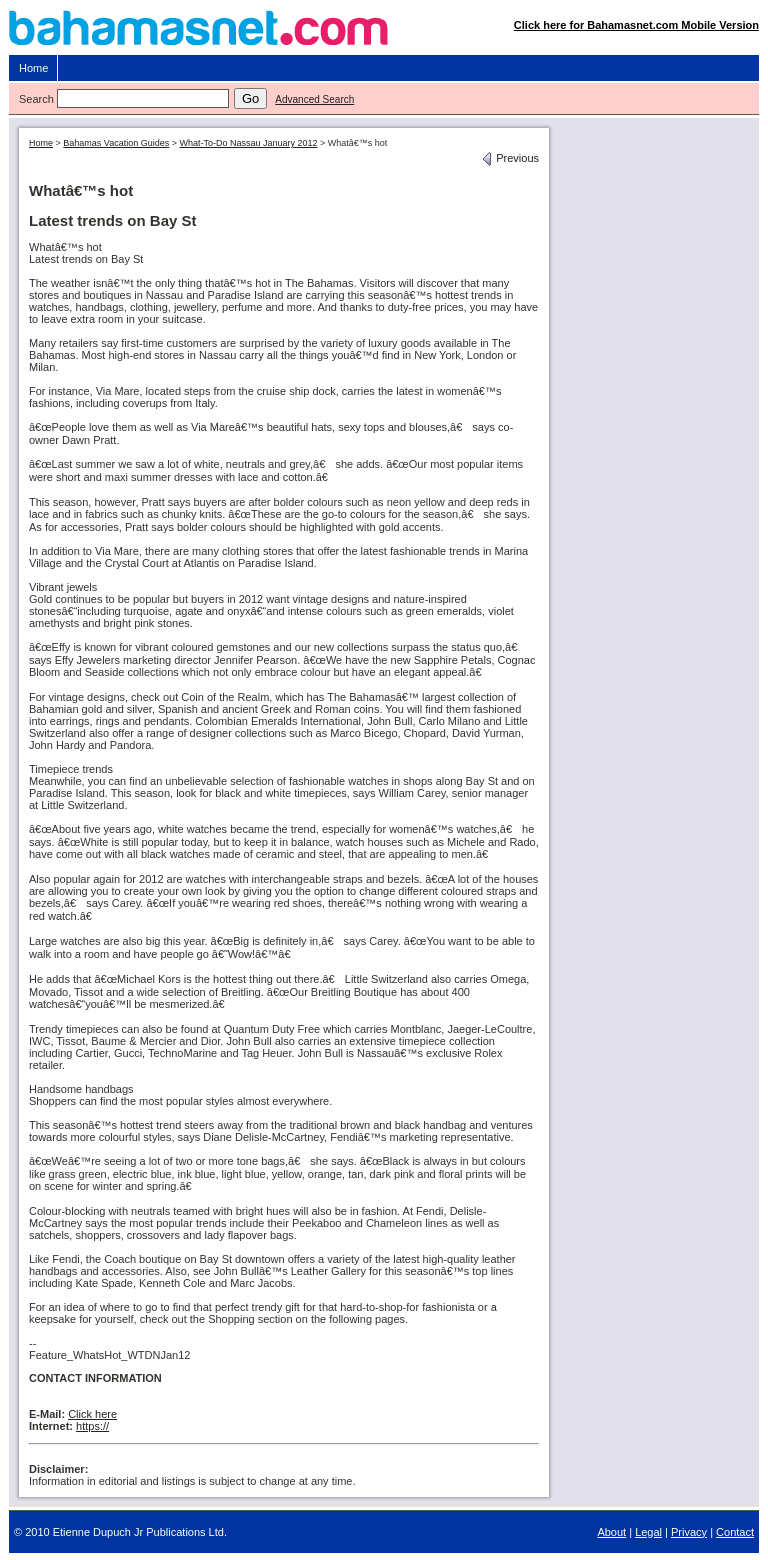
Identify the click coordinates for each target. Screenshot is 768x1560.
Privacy (689, 1532)
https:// (92, 1426)
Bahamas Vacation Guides (116, 143)
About (611, 1532)
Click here (92, 1414)
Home (33, 68)
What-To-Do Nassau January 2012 (248, 143)
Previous (510, 158)
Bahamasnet (384, 32)
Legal (648, 1532)
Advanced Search (314, 99)
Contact (735, 1532)
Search (36, 99)
